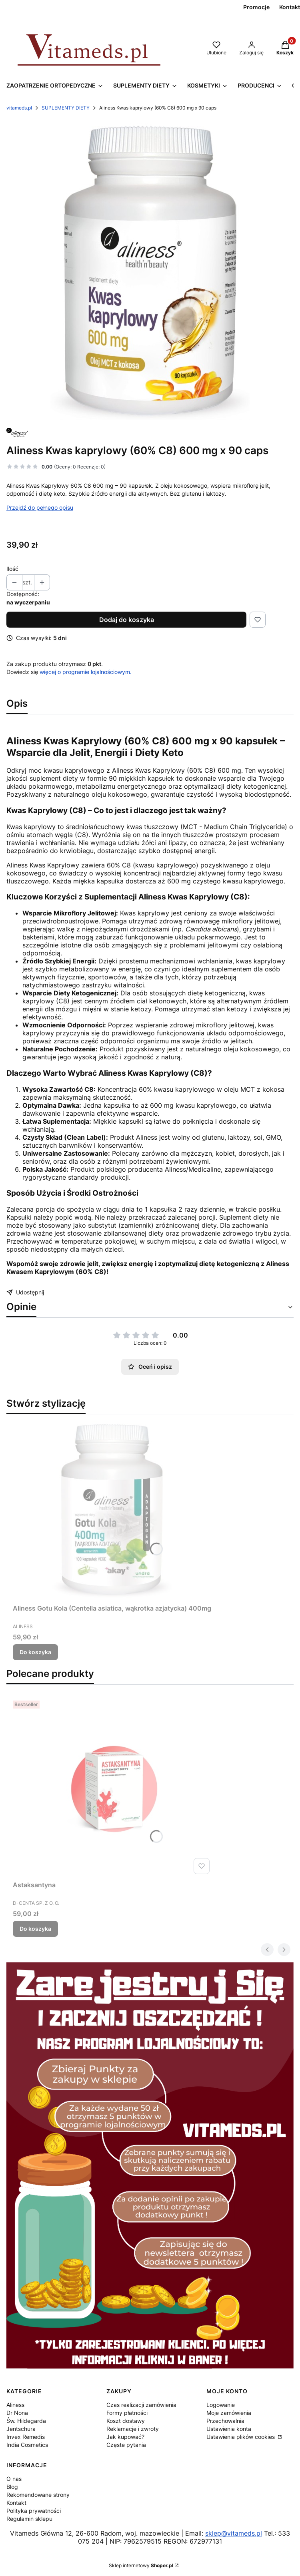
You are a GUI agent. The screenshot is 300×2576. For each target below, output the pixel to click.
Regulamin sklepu (29, 2518)
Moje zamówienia (228, 2412)
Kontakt (16, 2502)
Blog (12, 2486)
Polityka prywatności (33, 2510)
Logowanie (220, 2404)
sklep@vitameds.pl (233, 2533)
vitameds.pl (19, 108)
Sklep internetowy (141, 2565)
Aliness (15, 2404)
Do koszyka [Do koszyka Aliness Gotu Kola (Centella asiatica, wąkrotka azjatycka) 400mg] (35, 1652)
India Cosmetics (27, 2444)
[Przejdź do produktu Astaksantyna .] (113, 1787)
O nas (14, 2478)
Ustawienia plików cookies (241, 2436)
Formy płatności (127, 2412)
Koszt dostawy (125, 2420)
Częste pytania (126, 2444)
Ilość (12, 568)
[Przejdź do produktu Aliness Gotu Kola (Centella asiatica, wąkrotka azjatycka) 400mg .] (113, 1511)
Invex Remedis (25, 2436)
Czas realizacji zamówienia (141, 2404)
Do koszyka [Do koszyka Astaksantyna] (35, 1928)
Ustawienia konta (228, 2428)
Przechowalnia (225, 2420)
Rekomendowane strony (38, 2494)
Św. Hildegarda (26, 2420)
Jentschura (21, 2428)
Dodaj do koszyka (126, 620)
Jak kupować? (125, 2436)
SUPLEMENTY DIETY (66, 108)
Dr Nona (17, 2412)
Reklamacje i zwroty (132, 2428)
